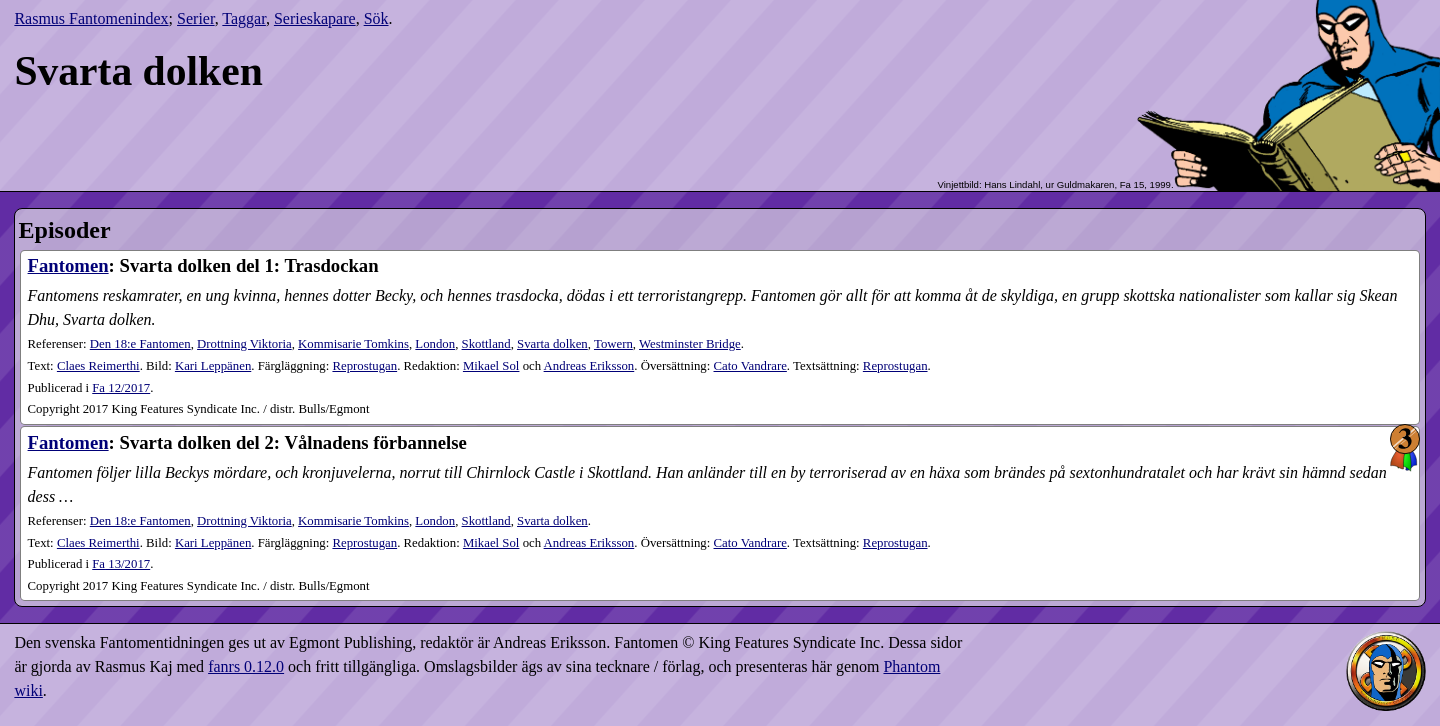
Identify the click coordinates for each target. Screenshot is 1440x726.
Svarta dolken (552, 344)
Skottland (486, 344)
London (435, 344)
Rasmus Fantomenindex (91, 18)
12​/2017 (121, 388)
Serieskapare (315, 18)
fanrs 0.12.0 (246, 666)
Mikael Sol (491, 366)
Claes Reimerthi (98, 366)
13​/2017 (121, 564)
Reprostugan (364, 366)
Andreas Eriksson (589, 366)
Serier (196, 18)
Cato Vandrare (750, 366)
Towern (613, 344)
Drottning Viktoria (244, 344)
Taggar (244, 18)
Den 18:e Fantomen (140, 344)
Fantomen (68, 265)
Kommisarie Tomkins (353, 344)
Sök (376, 18)
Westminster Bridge (690, 344)
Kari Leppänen (213, 366)
